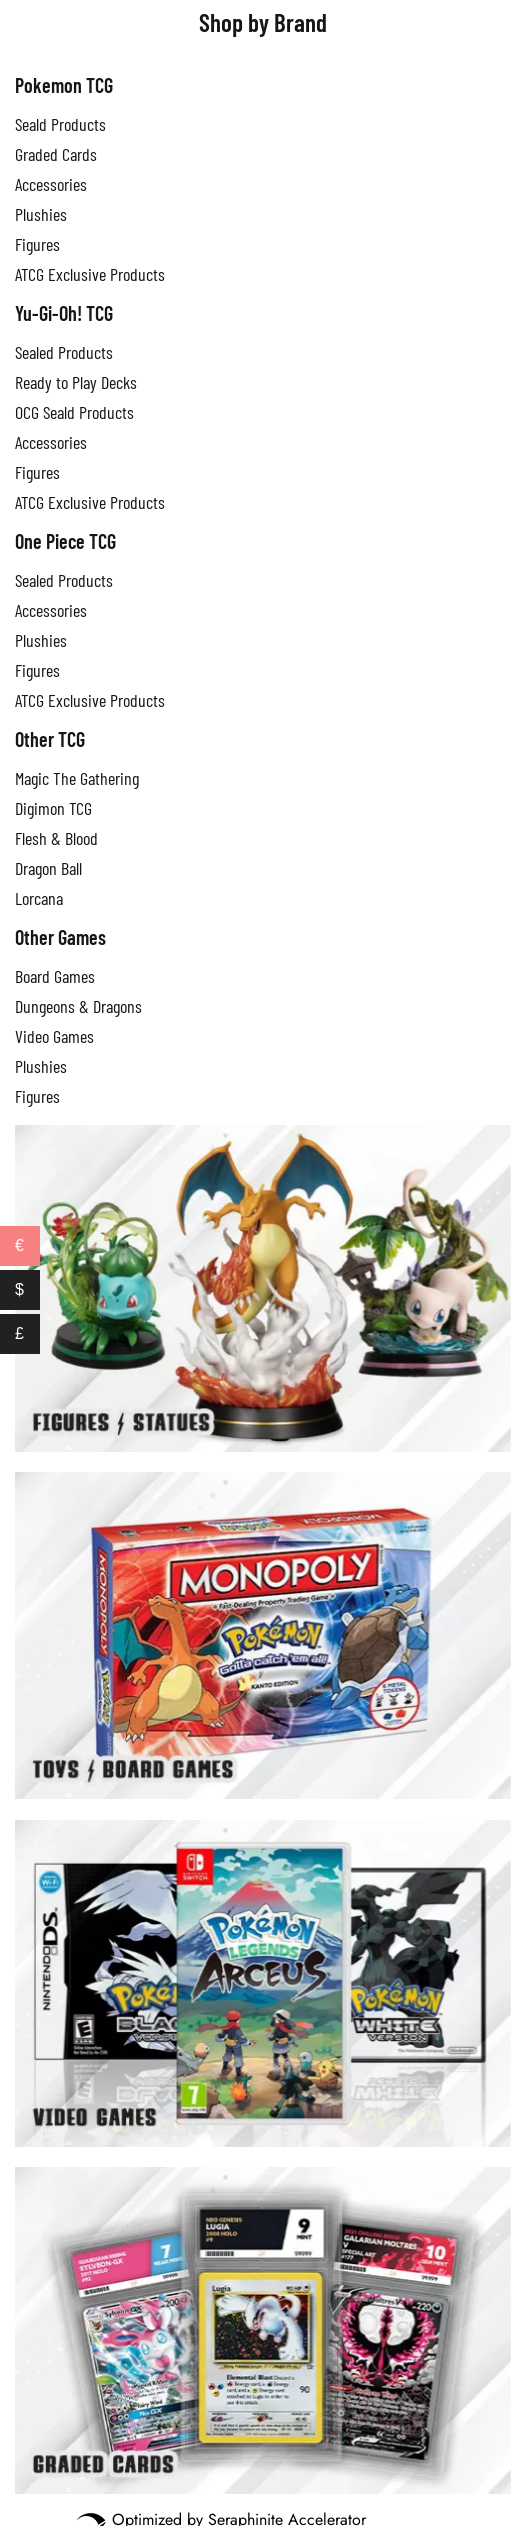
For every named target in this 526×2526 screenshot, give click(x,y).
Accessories (51, 442)
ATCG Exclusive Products (90, 502)
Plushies (41, 214)
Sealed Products (64, 352)
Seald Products (60, 124)
